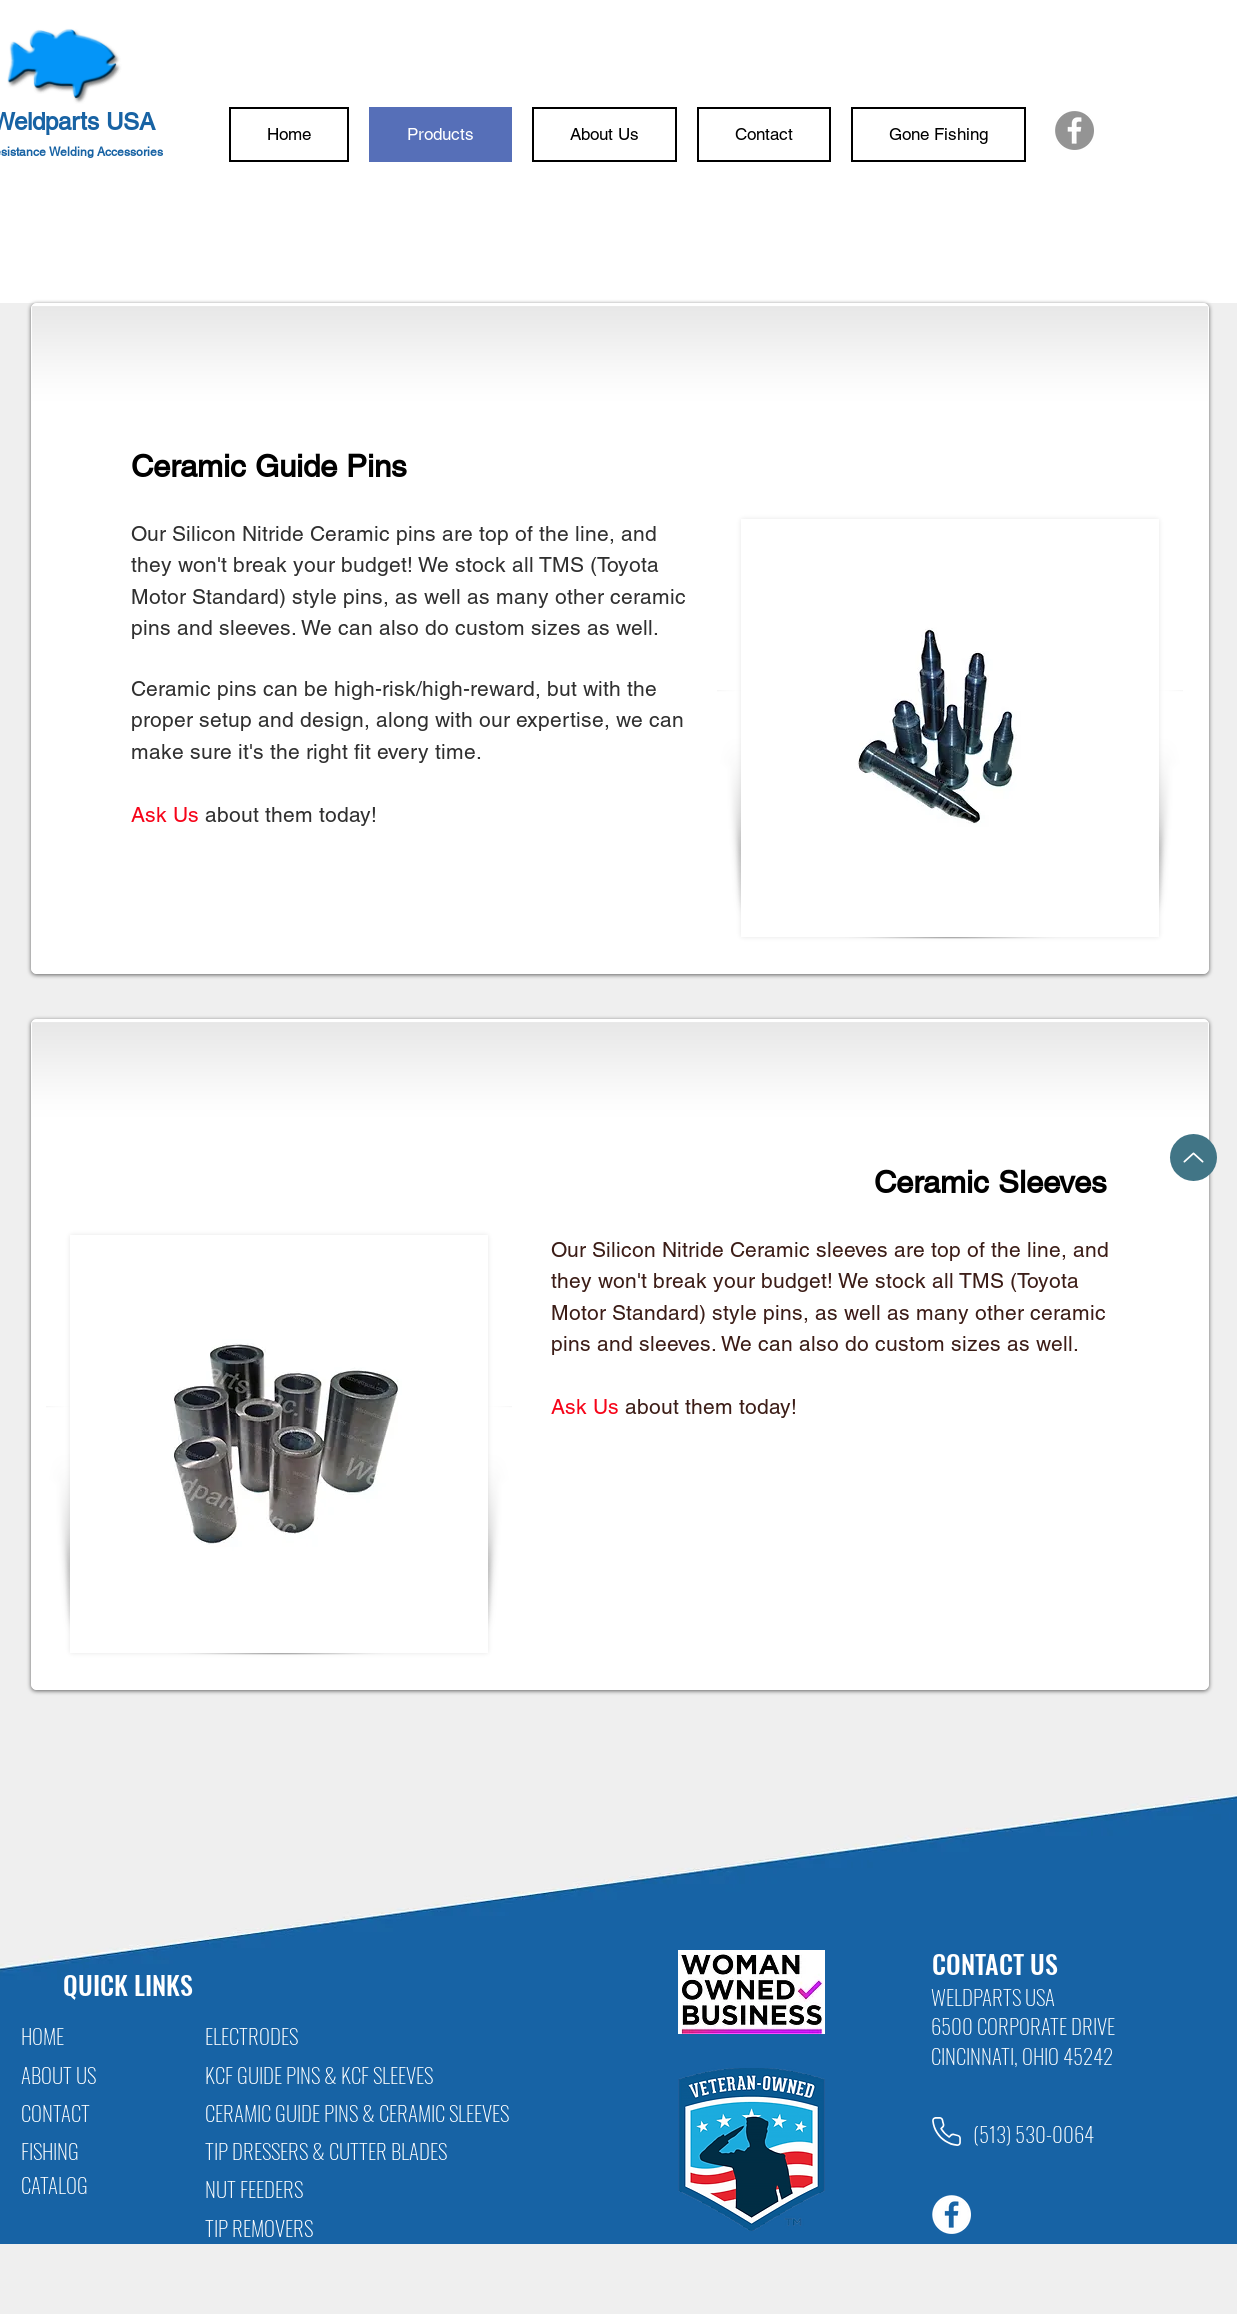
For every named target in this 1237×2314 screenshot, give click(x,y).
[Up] (1193, 1157)
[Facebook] (1074, 130)
